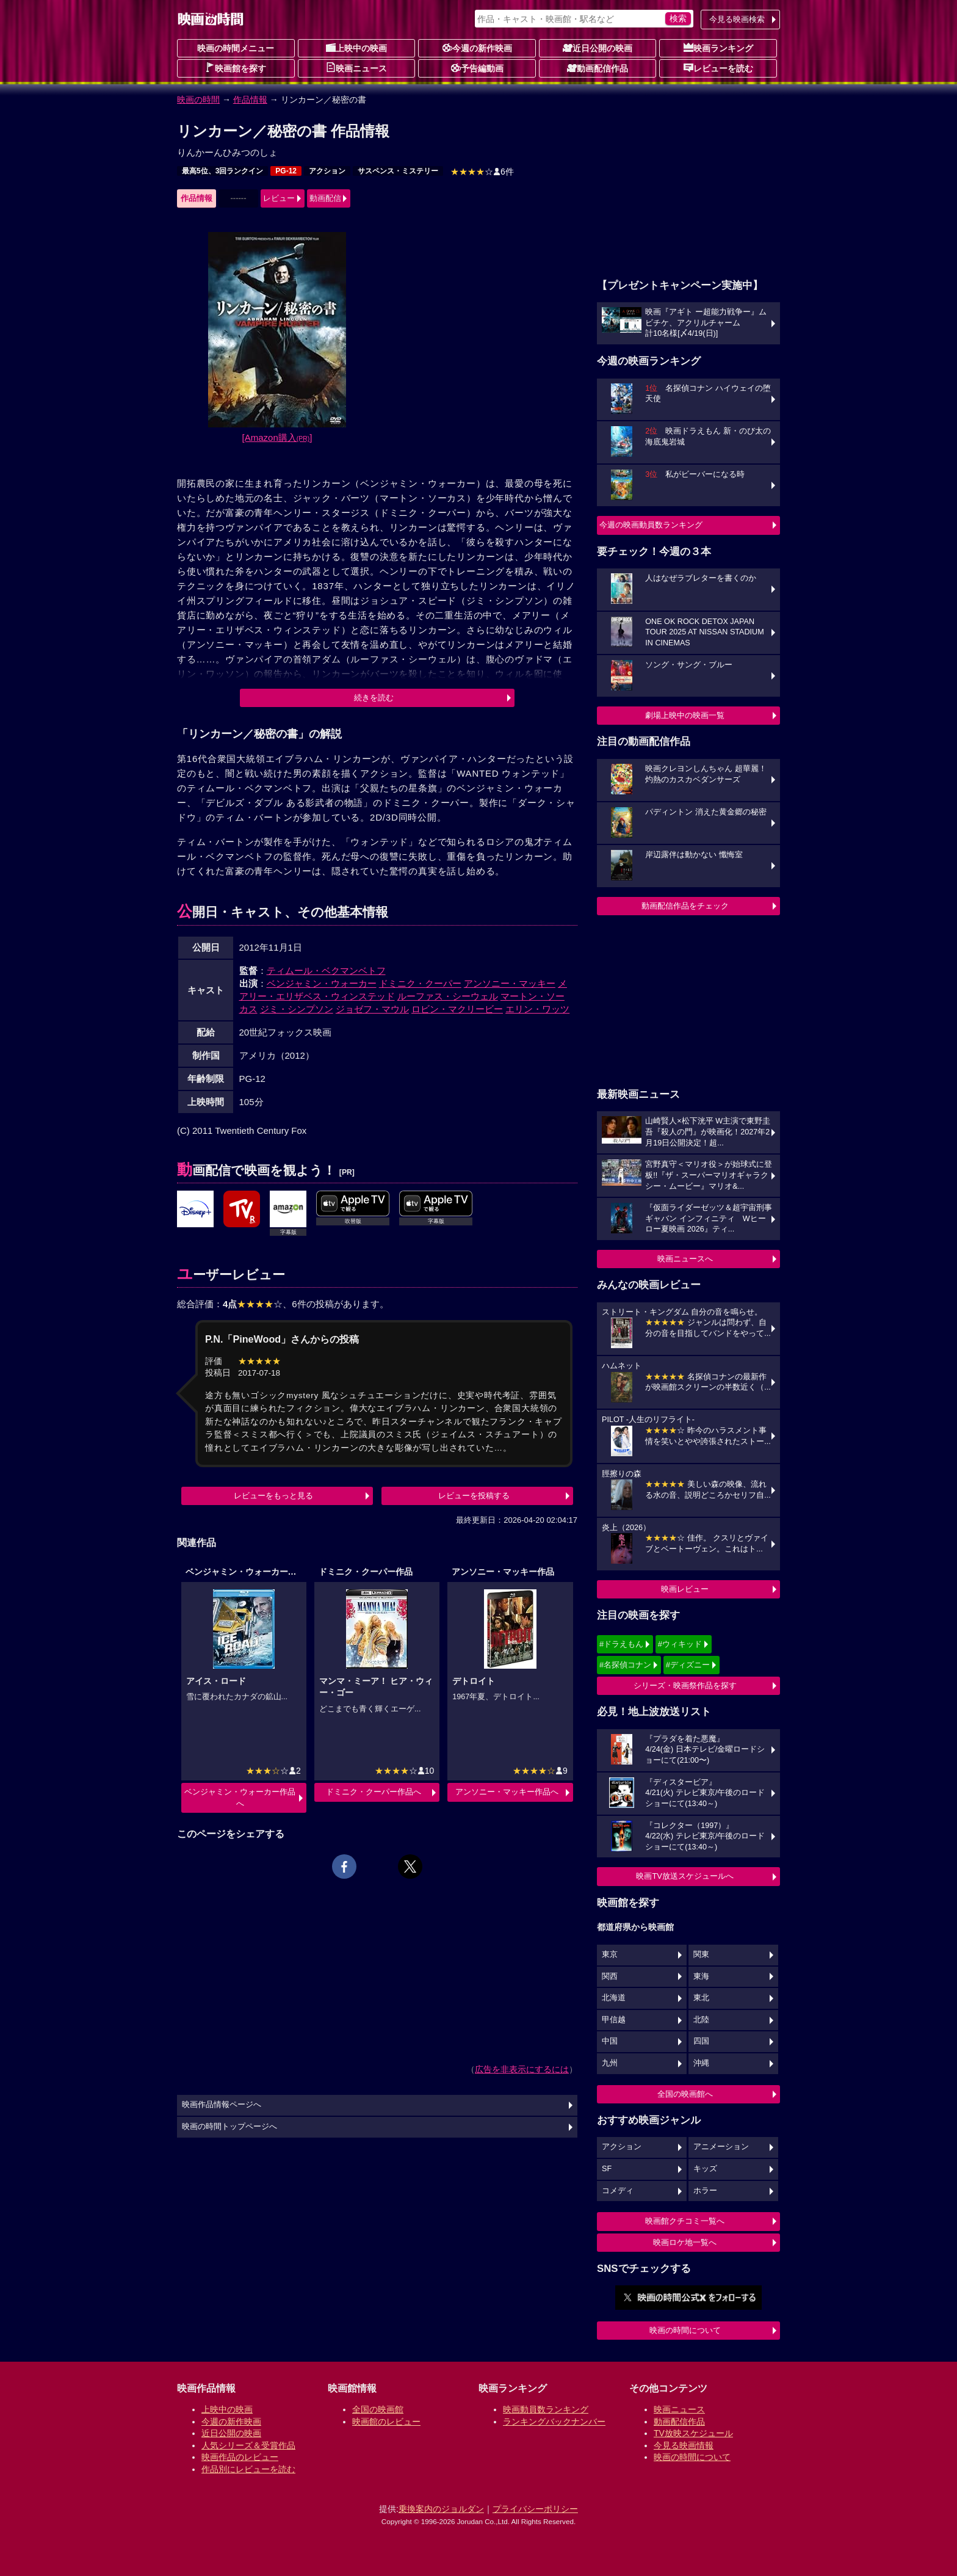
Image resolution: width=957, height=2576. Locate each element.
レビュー (279, 198)
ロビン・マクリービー (457, 1009)
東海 (701, 1976)
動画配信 (325, 198)
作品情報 (250, 99)
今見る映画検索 (737, 19)
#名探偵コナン (625, 1664)
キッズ (705, 2168)
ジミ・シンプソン (296, 1009)
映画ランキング (718, 47)
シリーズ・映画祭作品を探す (685, 1685)
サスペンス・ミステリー (398, 171)
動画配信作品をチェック (685, 905)
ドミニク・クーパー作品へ (373, 1791)
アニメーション (721, 2146)
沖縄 (701, 2063)
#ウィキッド (680, 1644)
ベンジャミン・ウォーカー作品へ (239, 1797)
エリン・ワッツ (537, 1009)
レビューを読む (718, 67)
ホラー (705, 2190)
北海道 (614, 1998)
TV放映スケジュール (693, 2433)
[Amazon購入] (277, 437)
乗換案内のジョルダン (441, 2509)
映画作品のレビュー (239, 2457)
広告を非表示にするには (522, 2069)
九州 (610, 2063)
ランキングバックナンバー (554, 2421)
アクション (327, 171)
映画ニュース (356, 67)
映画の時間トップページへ (229, 2126)
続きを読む (374, 697)
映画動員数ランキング (545, 2409)
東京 (610, 1954)
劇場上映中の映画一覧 (684, 715)
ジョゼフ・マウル (372, 1009)
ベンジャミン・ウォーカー (322, 983)
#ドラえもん (621, 1644)
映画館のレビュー (386, 2421)
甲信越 (614, 2019)
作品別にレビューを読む (248, 2469)
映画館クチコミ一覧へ (684, 2221)
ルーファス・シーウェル (447, 996)
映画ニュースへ (685, 1258)
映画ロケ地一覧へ (685, 2242)
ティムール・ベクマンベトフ (326, 970)
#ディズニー (688, 1664)
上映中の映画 (356, 47)
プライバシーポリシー (535, 2509)
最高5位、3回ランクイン (222, 171)
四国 (701, 2041)
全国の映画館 (377, 2409)
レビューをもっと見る (273, 1495)
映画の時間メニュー (235, 48)
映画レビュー (685, 1589)
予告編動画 (477, 67)
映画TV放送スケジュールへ (685, 1876)
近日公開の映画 (597, 47)
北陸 (701, 2019)
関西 (610, 1976)
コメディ (618, 2190)
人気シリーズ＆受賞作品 (248, 2445)
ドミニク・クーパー (420, 983)
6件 (482, 171)
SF (607, 2168)
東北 (701, 1998)
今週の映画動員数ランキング (650, 524)
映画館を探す (235, 67)
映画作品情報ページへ (221, 2104)
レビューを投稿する (474, 1495)
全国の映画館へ (685, 2094)
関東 (701, 1954)
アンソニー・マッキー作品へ (506, 1791)
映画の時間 (198, 99)
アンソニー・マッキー (509, 983)
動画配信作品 (597, 67)
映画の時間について (685, 2330)
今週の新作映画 (477, 47)
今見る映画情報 (683, 2445)
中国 (610, 2041)
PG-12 (286, 171)
